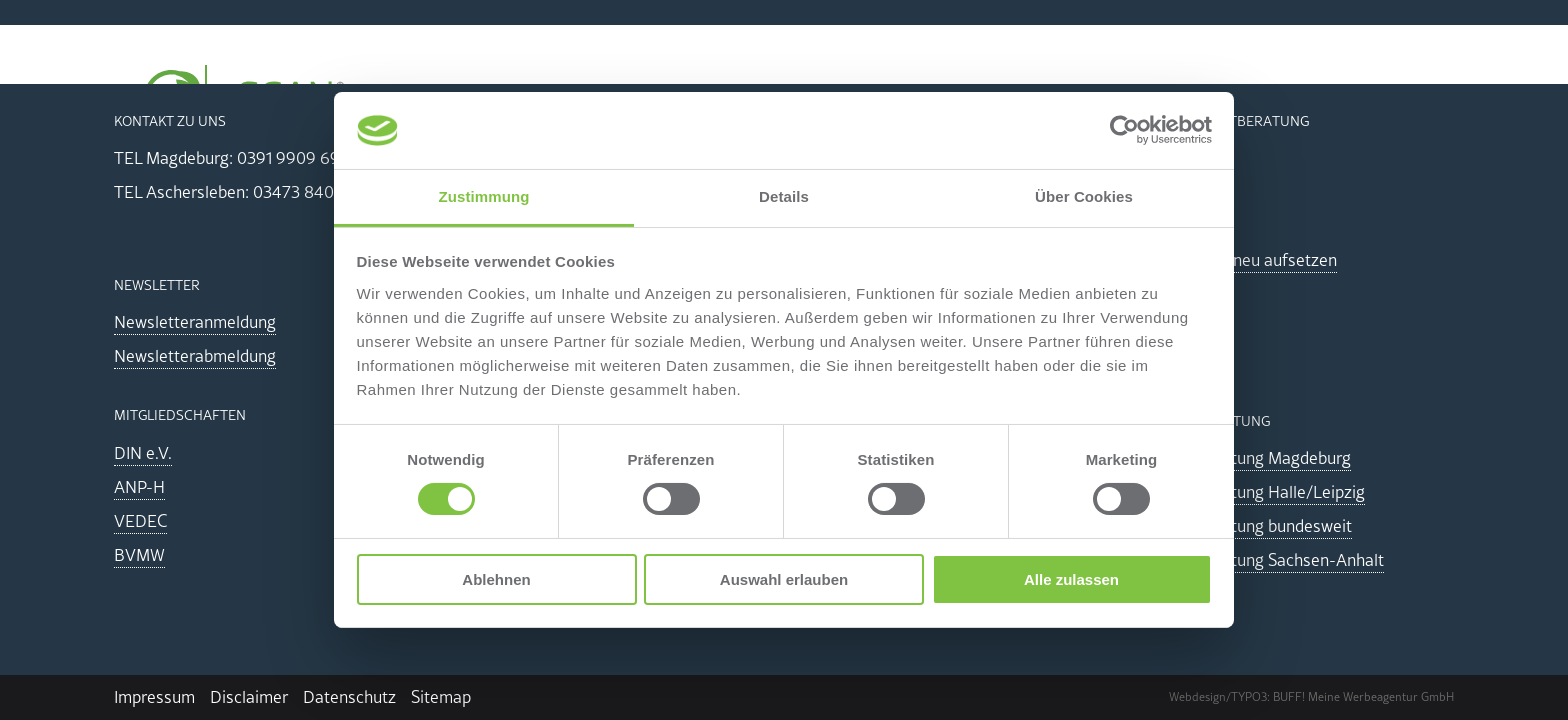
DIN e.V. (143, 453)
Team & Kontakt (1378, 107)
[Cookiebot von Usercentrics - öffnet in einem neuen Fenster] (1124, 130)
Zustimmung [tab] (484, 196)
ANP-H (139, 487)
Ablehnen (496, 579)
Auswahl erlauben (784, 579)
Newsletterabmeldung (195, 356)
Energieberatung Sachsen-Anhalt (1263, 560)
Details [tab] (784, 196)
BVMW (139, 555)
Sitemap (441, 697)
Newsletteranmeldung (195, 322)
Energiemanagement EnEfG (593, 107)
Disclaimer (249, 697)
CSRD (1156, 107)
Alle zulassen (1071, 579)
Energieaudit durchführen (833, 107)
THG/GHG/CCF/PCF (1036, 107)
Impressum (154, 697)
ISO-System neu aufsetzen (1239, 260)
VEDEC (140, 521)
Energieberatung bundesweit (1247, 526)
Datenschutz (349, 697)
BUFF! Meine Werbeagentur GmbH (1363, 697)
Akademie (1248, 107)
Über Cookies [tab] (1084, 196)
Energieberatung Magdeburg (1246, 458)
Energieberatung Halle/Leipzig (1253, 492)
